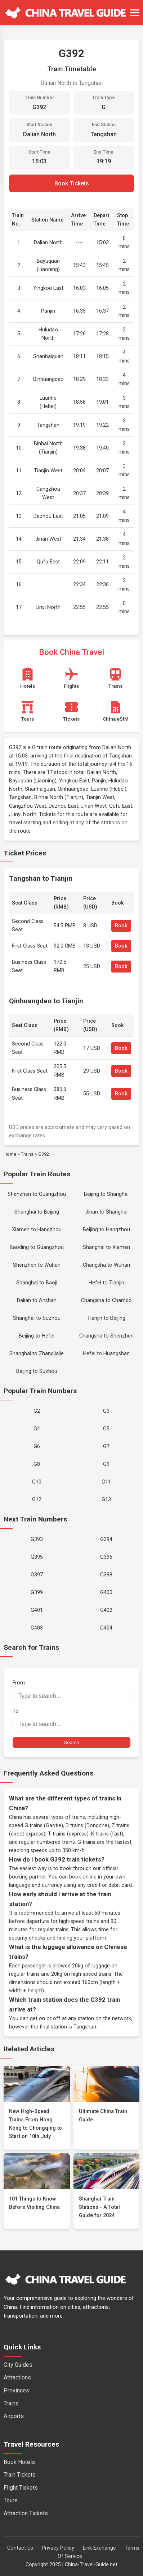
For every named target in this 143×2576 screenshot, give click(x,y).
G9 (106, 1464)
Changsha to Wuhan (106, 1265)
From (71, 1691)
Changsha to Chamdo (106, 1300)
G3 (106, 1411)
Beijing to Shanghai (106, 1194)
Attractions (17, 2377)
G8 (36, 1464)
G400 (106, 1592)
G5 (106, 1429)
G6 (36, 1446)
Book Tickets (71, 183)
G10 (36, 1482)
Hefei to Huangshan (106, 1354)
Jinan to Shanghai (106, 1212)
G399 (37, 1592)
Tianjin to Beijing (106, 1318)
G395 (37, 1557)
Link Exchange (99, 2548)
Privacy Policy (58, 2548)
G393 (37, 1539)
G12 (36, 1500)
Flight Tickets (21, 2487)
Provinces (16, 2390)
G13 (106, 1500)
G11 (106, 1482)
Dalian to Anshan (37, 1300)
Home (10, 1154)
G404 (106, 1628)
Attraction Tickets (26, 2513)
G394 (106, 1539)
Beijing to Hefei (36, 1336)
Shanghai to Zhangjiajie (36, 1354)
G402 (106, 1610)
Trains (27, 1154)
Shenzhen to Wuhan (37, 1265)
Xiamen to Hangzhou (37, 1230)
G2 (36, 1411)
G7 (106, 1446)
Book (121, 926)
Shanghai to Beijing (36, 1212)
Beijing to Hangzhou (106, 1230)
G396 (106, 1557)
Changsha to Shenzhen (106, 1336)
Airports (14, 2416)
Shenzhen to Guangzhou (37, 1194)
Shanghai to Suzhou (37, 1318)
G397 (37, 1575)
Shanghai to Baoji (36, 1283)
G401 (37, 1610)
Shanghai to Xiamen (106, 1247)
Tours (11, 2500)
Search (71, 1742)
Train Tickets (20, 2474)
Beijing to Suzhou (36, 1371)
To (71, 1719)
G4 (36, 1429)
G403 (37, 1628)
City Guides (18, 2364)
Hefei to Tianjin (106, 1283)
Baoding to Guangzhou (37, 1247)
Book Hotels (19, 2462)
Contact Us (20, 2548)
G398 (106, 1575)
